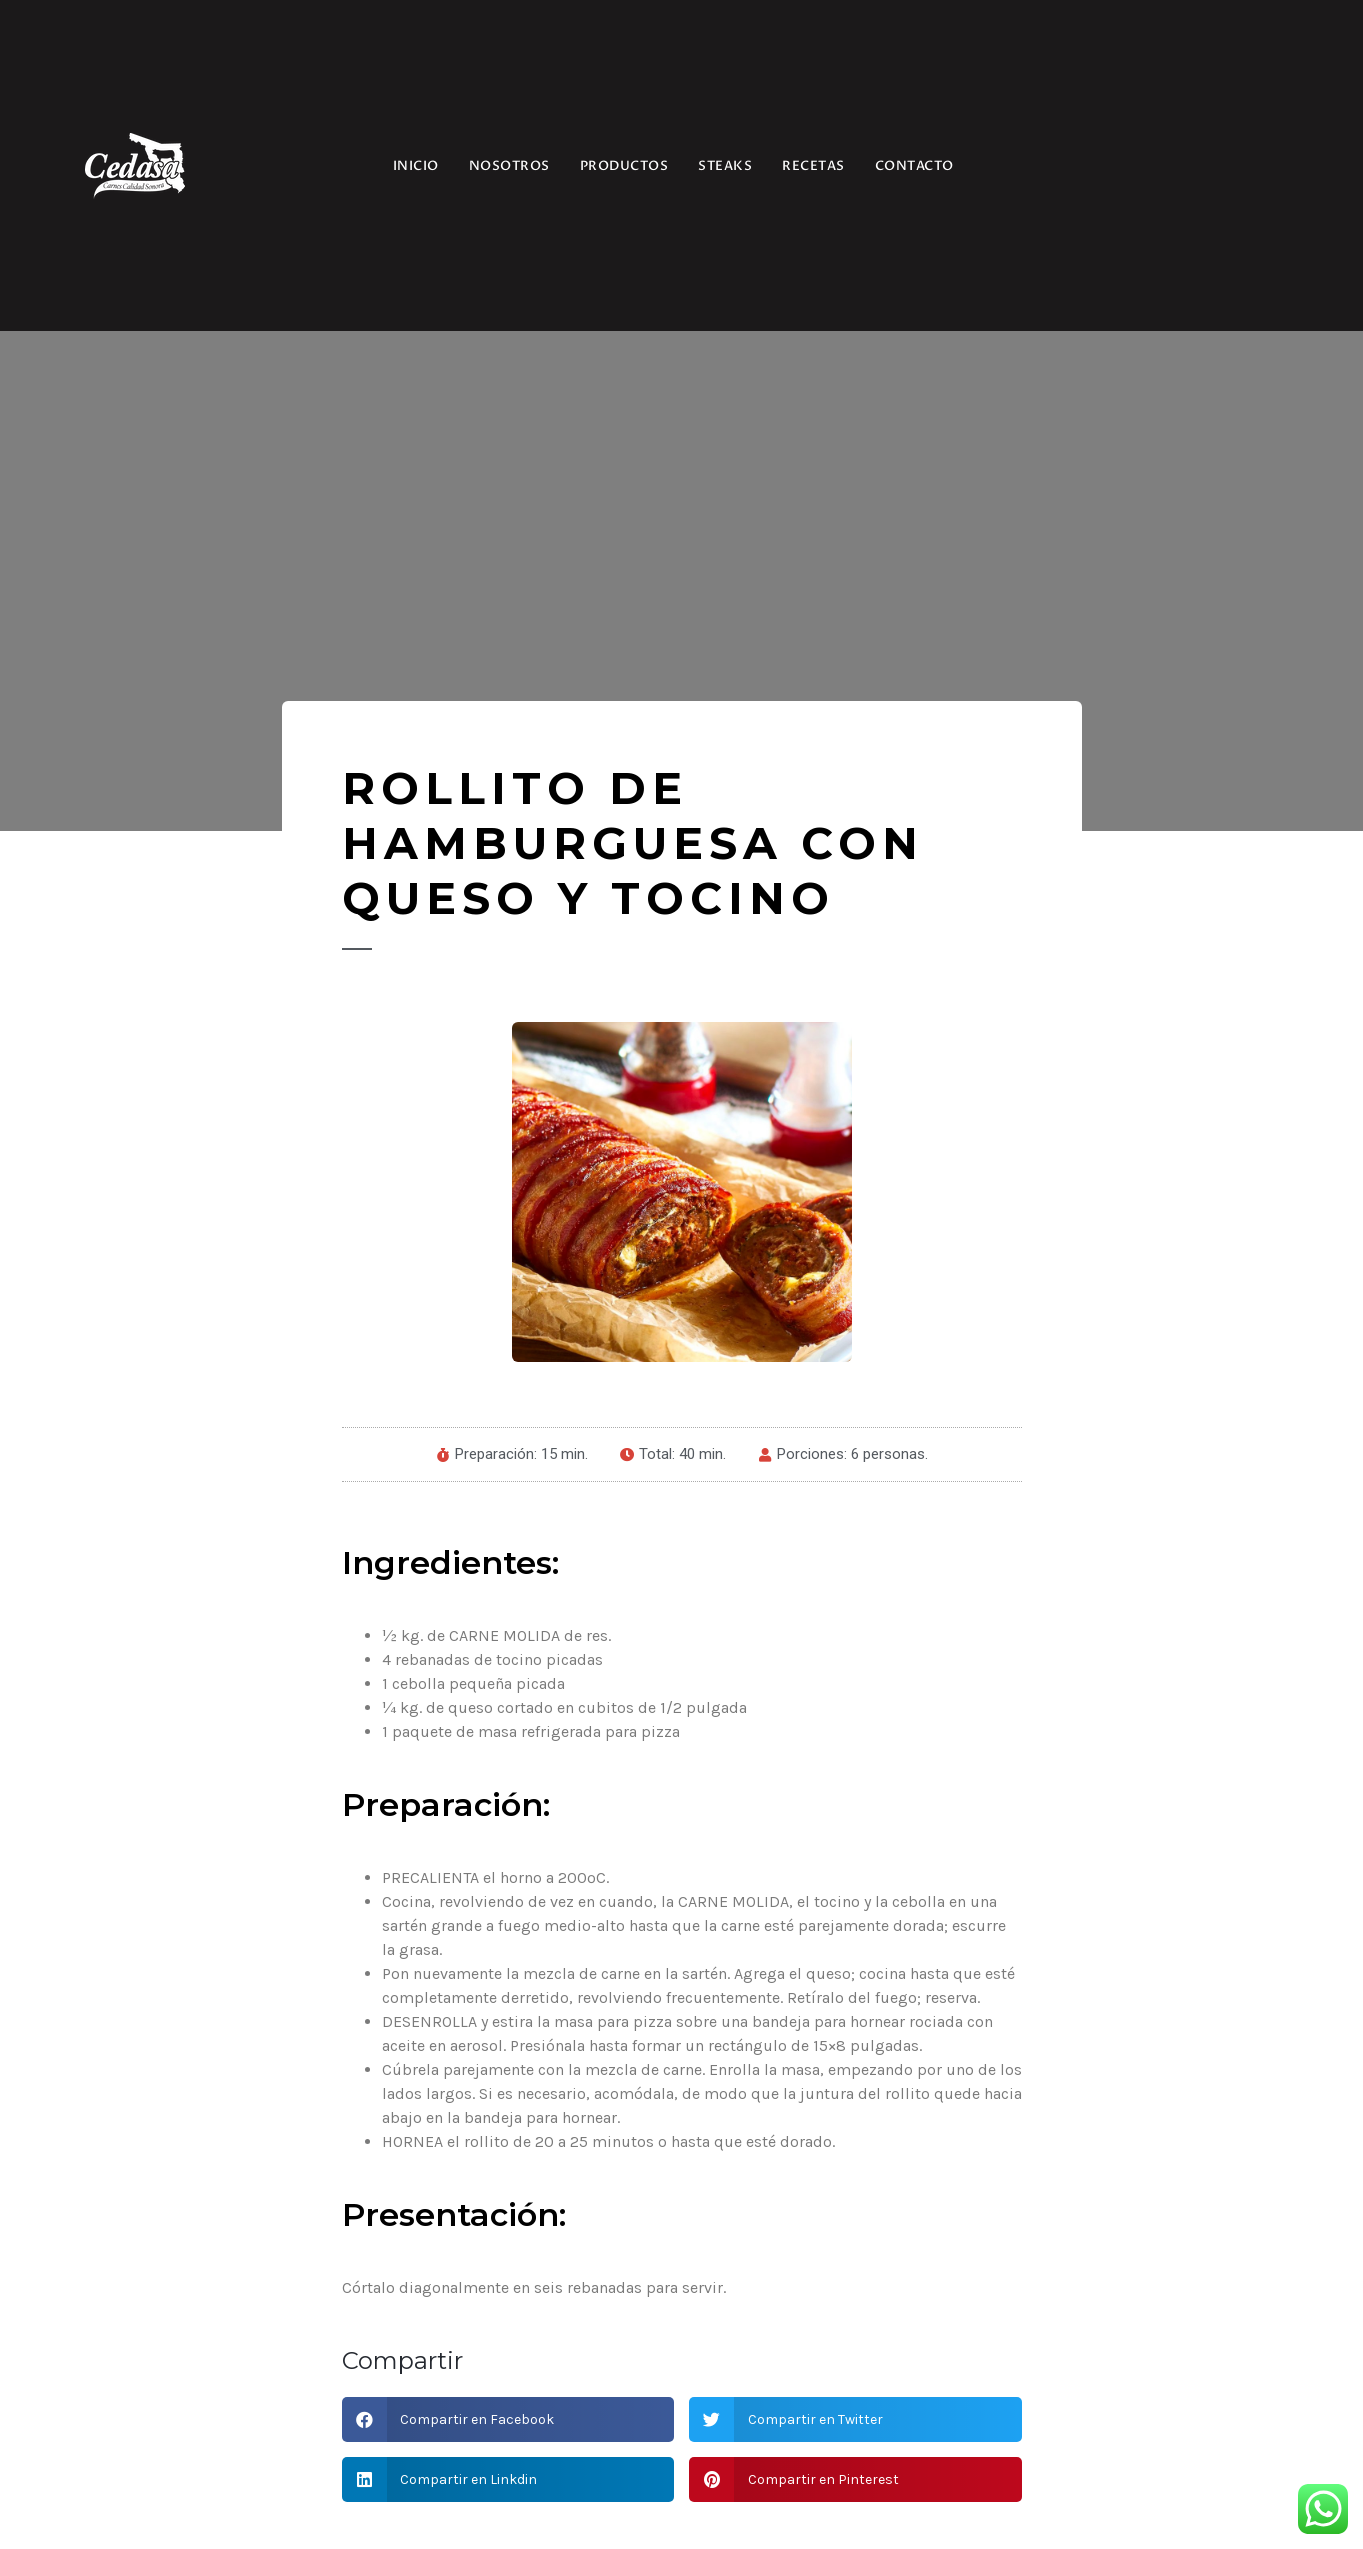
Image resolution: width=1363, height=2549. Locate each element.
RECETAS (813, 166)
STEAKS (725, 166)
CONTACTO (914, 166)
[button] (508, 2419)
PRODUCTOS (624, 166)
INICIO (416, 166)
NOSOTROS (509, 166)
